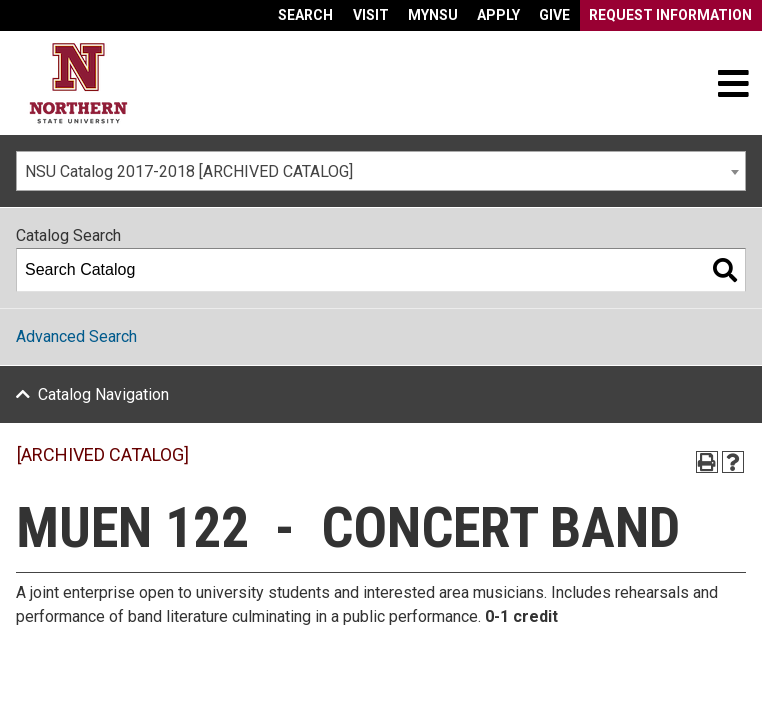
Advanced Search (76, 336)
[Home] (78, 83)
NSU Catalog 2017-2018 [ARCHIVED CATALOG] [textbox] (189, 171)
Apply (498, 15)
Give (554, 15)
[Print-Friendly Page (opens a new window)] (707, 462)
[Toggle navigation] (733, 83)
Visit (371, 15)
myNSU (433, 15)
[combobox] (381, 171)
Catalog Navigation (103, 394)
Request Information (670, 15)
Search (305, 15)
